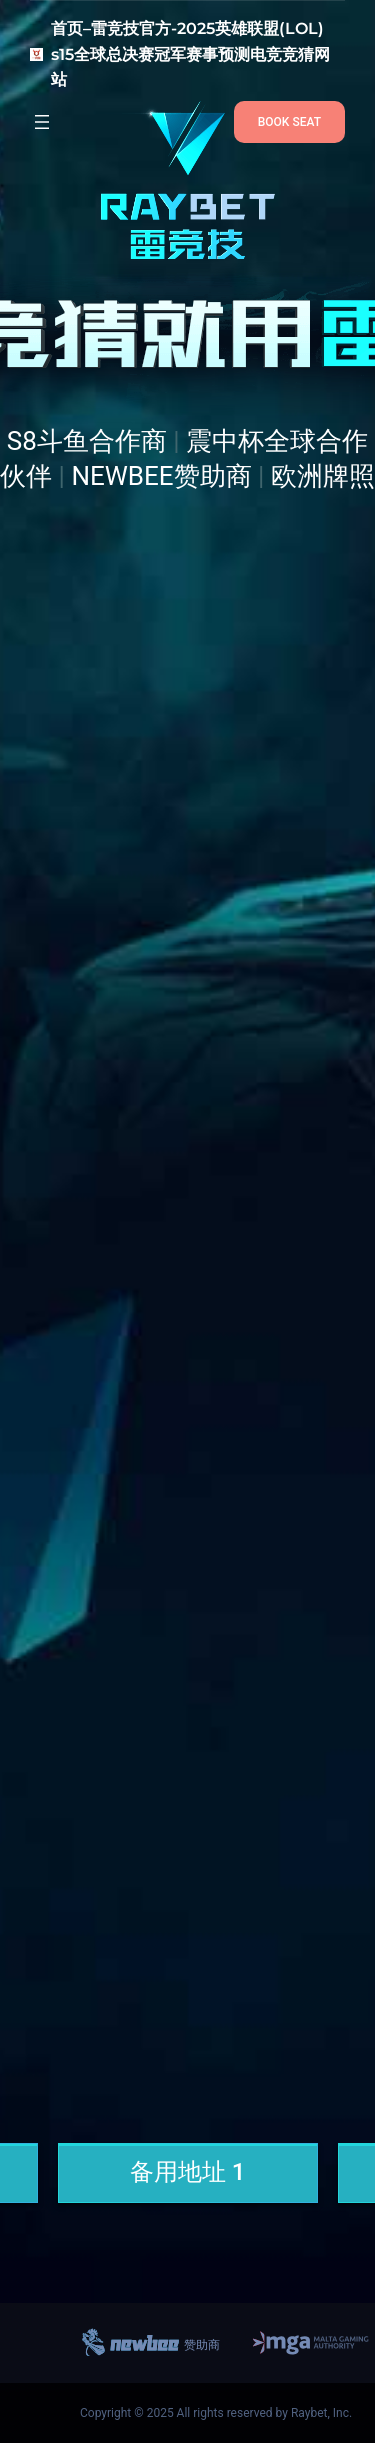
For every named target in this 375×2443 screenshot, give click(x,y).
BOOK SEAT (289, 122)
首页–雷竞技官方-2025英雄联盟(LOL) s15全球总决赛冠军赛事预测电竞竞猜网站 (190, 54)
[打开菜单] (42, 122)
